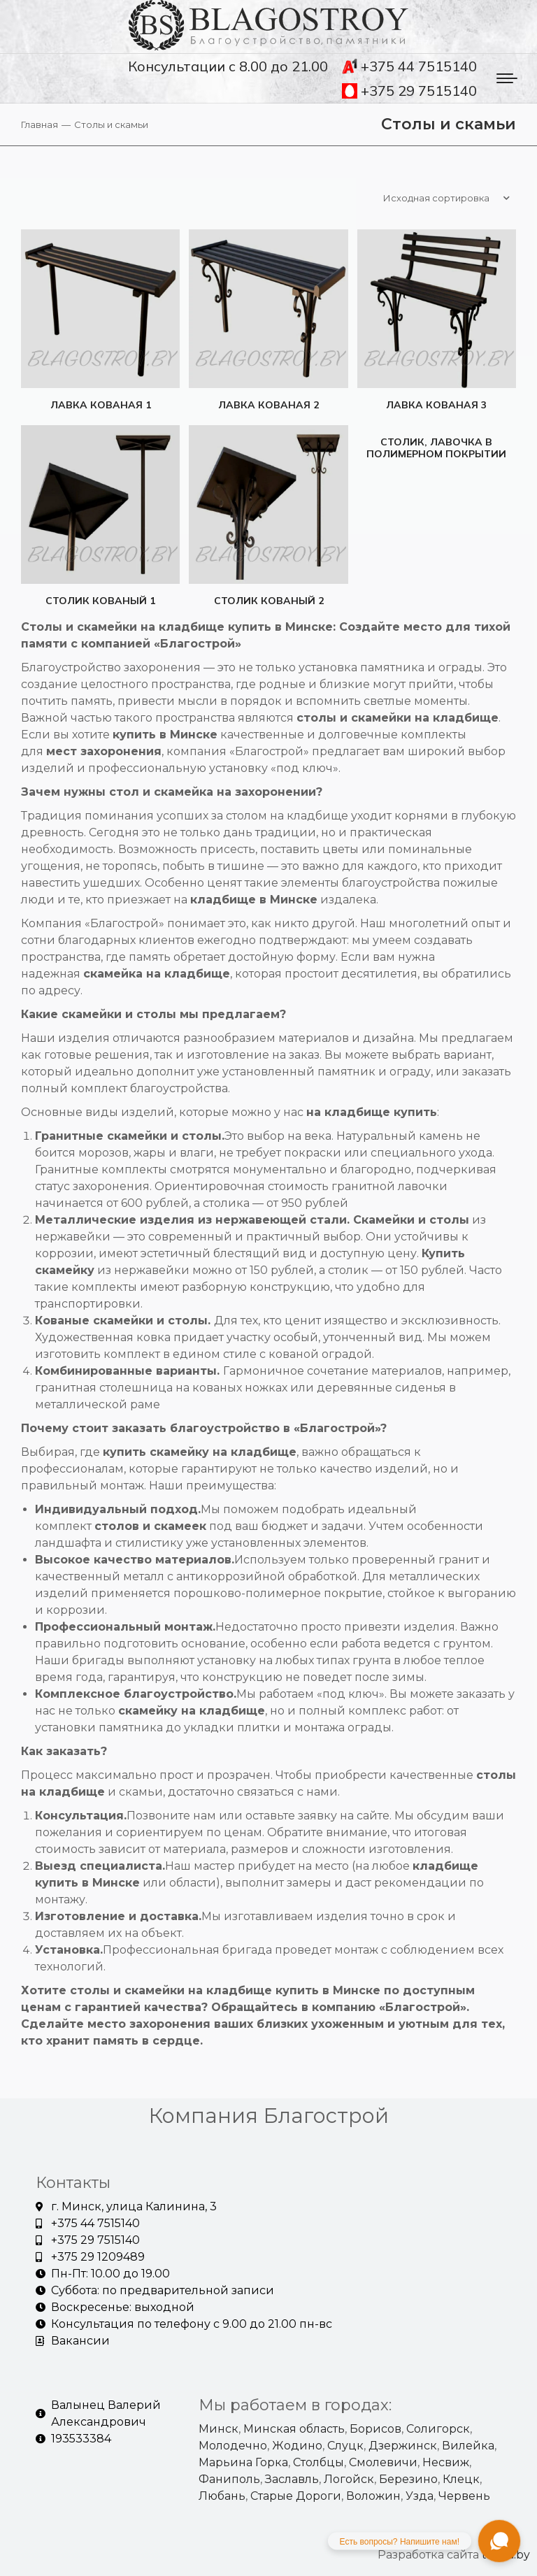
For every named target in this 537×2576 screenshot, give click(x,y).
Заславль (292, 2477)
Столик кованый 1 (99, 599)
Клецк (461, 2477)
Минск (218, 2427)
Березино (408, 2477)
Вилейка (468, 2444)
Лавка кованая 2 (268, 402)
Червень (464, 2494)
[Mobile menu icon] (507, 78)
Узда (420, 2494)
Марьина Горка (243, 2461)
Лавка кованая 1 (98, 402)
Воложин (373, 2494)
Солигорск (438, 2427)
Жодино (297, 2444)
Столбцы (318, 2461)
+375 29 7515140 (409, 91)
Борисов (375, 2427)
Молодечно (233, 2444)
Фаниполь (229, 2477)
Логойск (349, 2477)
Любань (222, 2494)
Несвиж (445, 2461)
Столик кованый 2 (268, 599)
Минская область (294, 2427)
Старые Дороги (295, 2494)
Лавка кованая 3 (438, 402)
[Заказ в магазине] (446, 198)
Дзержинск (402, 2444)
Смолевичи (383, 2461)
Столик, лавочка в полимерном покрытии (438, 449)
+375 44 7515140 (409, 66)
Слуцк (345, 2444)
